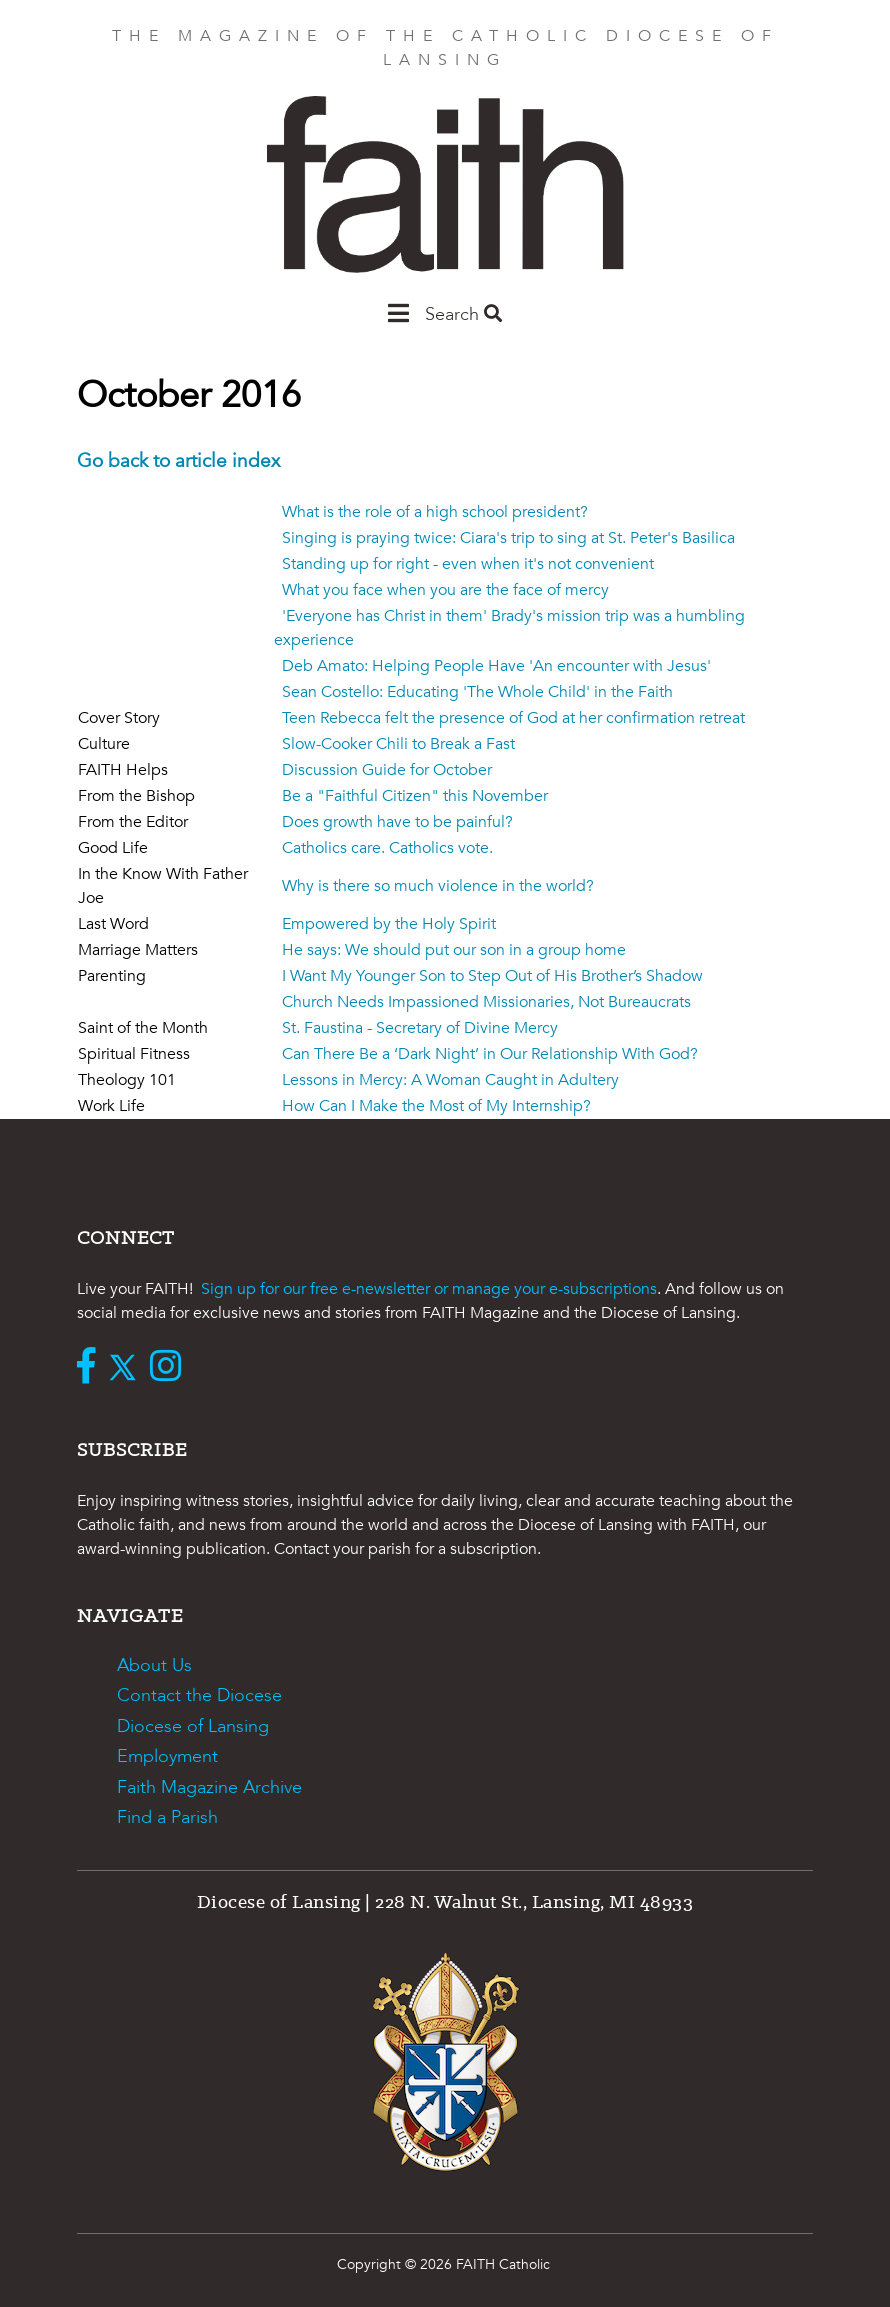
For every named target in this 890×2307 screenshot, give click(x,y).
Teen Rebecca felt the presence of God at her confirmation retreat (513, 718)
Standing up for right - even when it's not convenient (468, 564)
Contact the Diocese (199, 1695)
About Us (154, 1665)
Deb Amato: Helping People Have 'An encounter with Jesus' (496, 666)
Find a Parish (167, 1817)
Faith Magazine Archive (209, 1787)
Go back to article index (178, 461)
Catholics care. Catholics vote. (387, 848)
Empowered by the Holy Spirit (389, 924)
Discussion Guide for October (387, 770)
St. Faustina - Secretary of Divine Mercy (420, 1028)
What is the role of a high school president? (435, 512)
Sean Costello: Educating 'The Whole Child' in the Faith (477, 692)
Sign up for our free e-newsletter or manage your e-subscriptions (429, 1289)
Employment (167, 1756)
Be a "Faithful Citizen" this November (415, 796)
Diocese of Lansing (193, 1726)
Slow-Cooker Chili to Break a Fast (398, 744)
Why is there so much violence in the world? (438, 886)
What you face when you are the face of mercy (445, 590)
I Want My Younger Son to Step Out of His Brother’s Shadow (492, 976)
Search (463, 314)
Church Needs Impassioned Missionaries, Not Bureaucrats (486, 1002)
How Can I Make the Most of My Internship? (436, 1106)
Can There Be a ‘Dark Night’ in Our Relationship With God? (490, 1054)
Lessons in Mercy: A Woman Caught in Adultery (450, 1080)
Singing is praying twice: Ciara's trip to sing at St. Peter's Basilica (508, 538)
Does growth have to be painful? (397, 822)
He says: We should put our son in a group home (454, 950)
